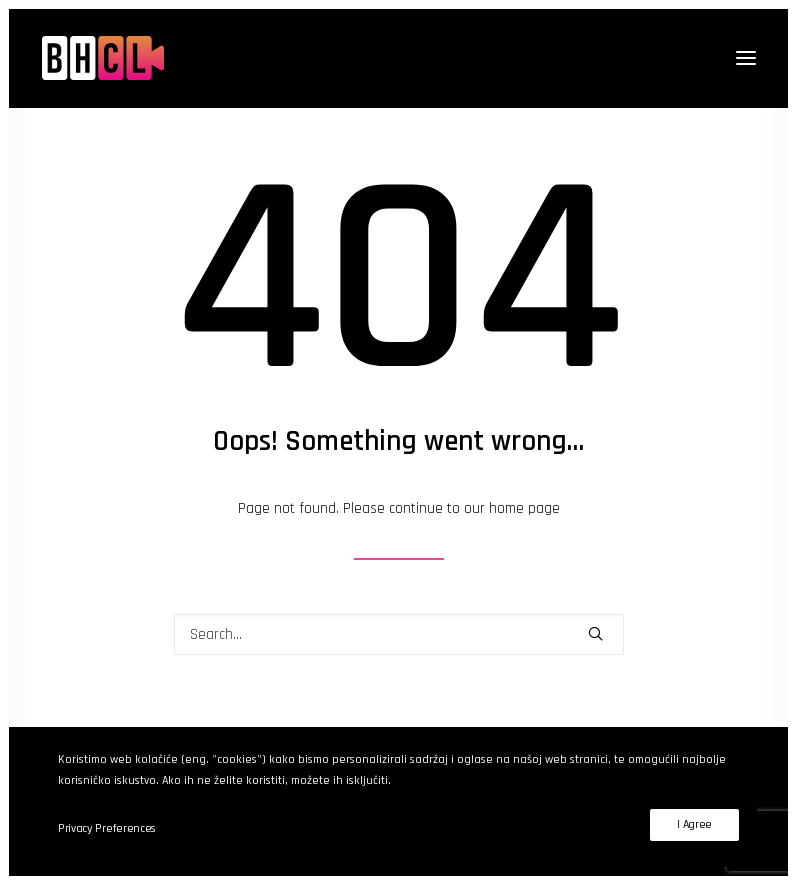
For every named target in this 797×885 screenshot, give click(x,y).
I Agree (694, 824)
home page (524, 508)
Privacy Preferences (107, 828)
